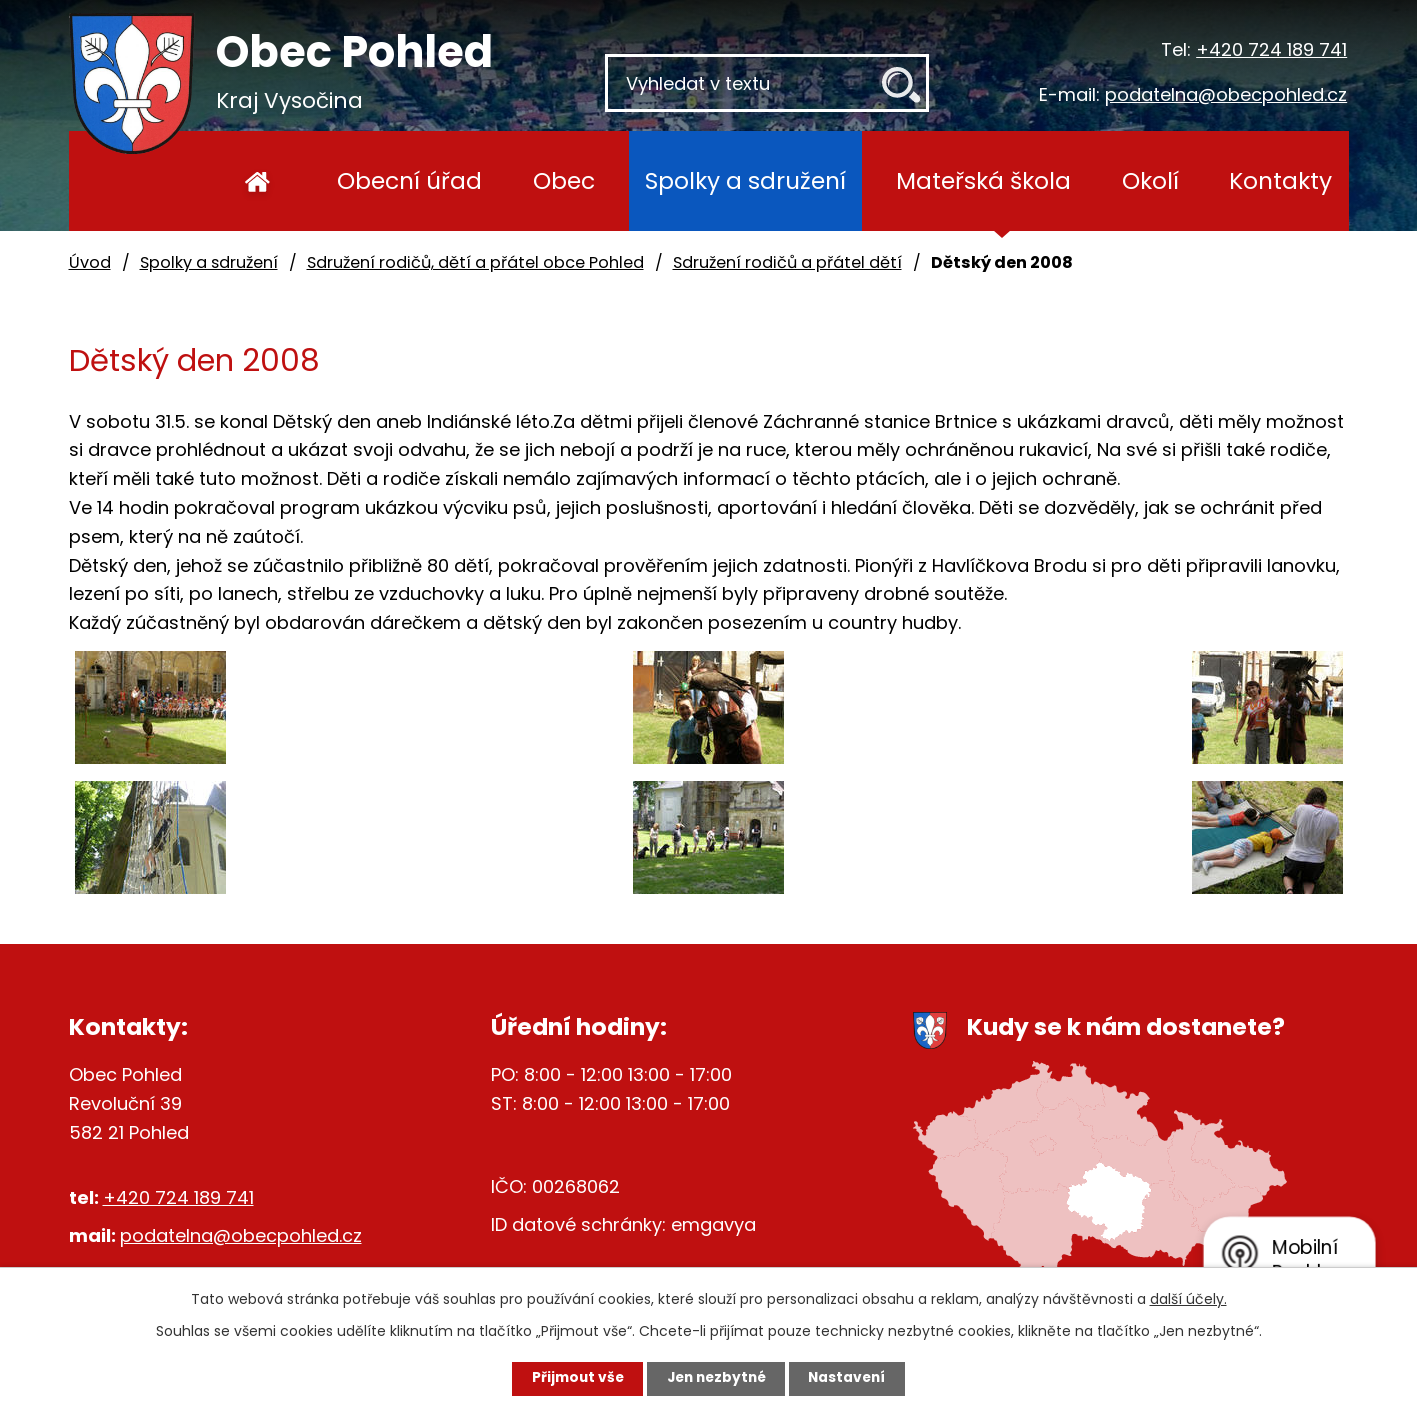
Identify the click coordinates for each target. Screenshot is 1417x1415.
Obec (564, 180)
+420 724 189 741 (1271, 49)
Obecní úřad (409, 180)
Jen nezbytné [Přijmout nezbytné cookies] (716, 1378)
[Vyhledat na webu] (767, 83)
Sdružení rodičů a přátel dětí (787, 262)
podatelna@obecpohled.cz (1226, 94)
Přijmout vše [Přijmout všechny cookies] (570, 1378)
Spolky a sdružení (745, 180)
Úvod (258, 181)
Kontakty (1280, 180)
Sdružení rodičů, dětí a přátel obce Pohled (475, 262)
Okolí (1150, 180)
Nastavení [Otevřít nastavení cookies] (855, 1378)
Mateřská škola (983, 180)
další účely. (1188, 1298)
